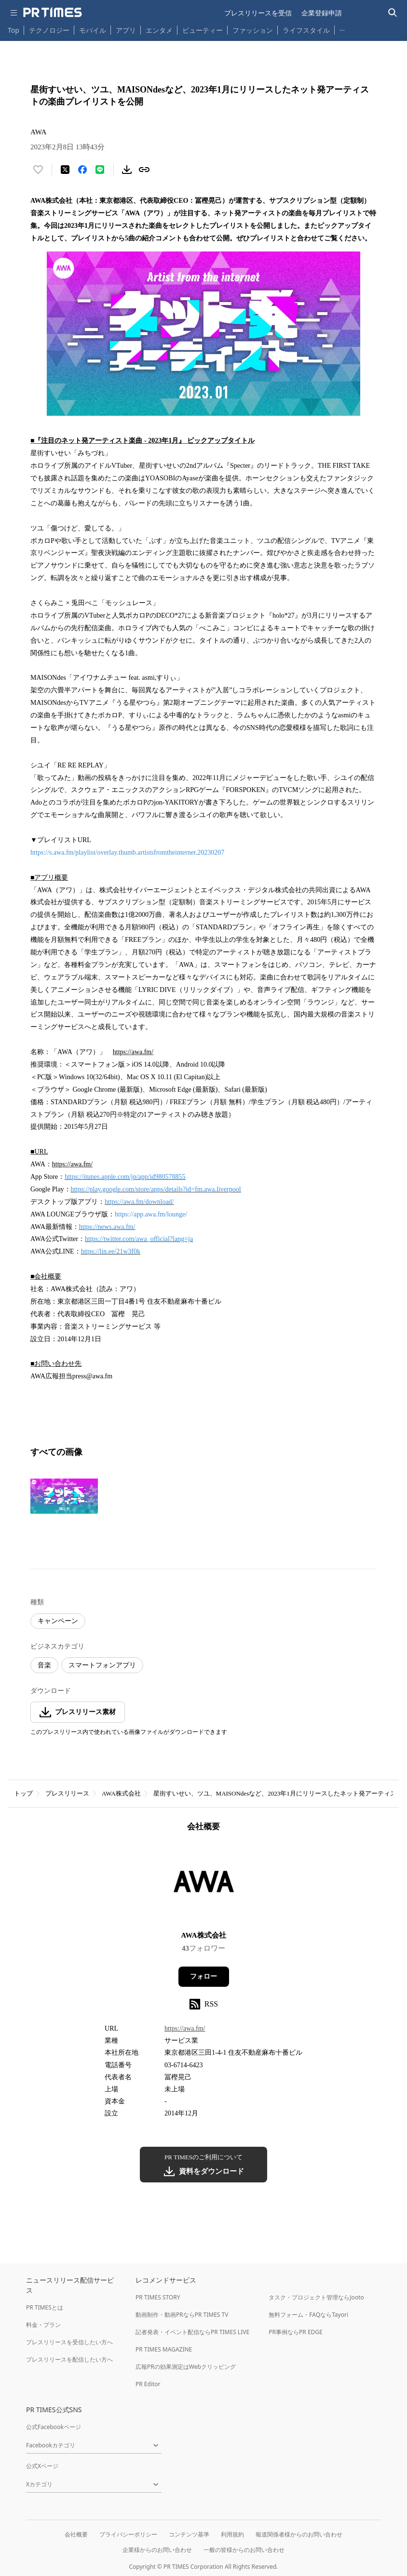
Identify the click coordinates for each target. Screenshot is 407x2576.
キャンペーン (58, 1621)
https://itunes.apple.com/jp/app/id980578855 (125, 1176)
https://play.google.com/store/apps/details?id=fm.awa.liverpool (156, 1189)
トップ (23, 1793)
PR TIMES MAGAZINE (164, 2349)
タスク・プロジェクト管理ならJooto (316, 2297)
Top (13, 30)
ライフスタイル (306, 30)
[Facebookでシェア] (82, 169)
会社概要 (76, 2534)
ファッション (252, 30)
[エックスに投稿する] (65, 169)
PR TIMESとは (44, 2307)
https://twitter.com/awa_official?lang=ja (139, 1238)
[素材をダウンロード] (127, 169)
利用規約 (232, 2534)
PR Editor (148, 2384)
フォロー (203, 1976)
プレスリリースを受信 (258, 12)
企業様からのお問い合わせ (157, 2550)
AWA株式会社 (121, 1793)
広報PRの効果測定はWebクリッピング (186, 2367)
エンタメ (159, 30)
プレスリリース (67, 1793)
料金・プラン (43, 2325)
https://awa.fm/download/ (139, 1201)
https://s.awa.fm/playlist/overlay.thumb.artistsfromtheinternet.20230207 (127, 852)
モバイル (92, 30)
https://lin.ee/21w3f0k (110, 1251)
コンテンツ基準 (189, 2534)
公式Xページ (42, 2466)
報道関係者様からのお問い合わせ (299, 2534)
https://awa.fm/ (184, 2028)
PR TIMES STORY (158, 2297)
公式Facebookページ (53, 2427)
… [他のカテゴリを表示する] (342, 28)
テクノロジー (49, 30)
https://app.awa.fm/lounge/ (151, 1214)
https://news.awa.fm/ (107, 1226)
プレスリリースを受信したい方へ (69, 2342)
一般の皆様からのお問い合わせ (244, 2550)
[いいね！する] (38, 169)
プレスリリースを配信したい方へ (69, 2359)
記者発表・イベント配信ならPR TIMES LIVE (192, 2332)
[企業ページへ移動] (204, 1884)
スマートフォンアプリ (102, 1665)
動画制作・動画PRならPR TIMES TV (182, 2315)
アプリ (126, 30)
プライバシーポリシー (128, 2534)
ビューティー (202, 30)
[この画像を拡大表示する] (64, 1496)
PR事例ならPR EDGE (295, 2332)
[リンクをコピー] (144, 169)
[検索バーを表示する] (392, 12)
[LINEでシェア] (100, 169)
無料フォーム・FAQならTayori (308, 2315)
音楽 (44, 1665)
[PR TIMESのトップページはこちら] (52, 12)
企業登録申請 (321, 12)
